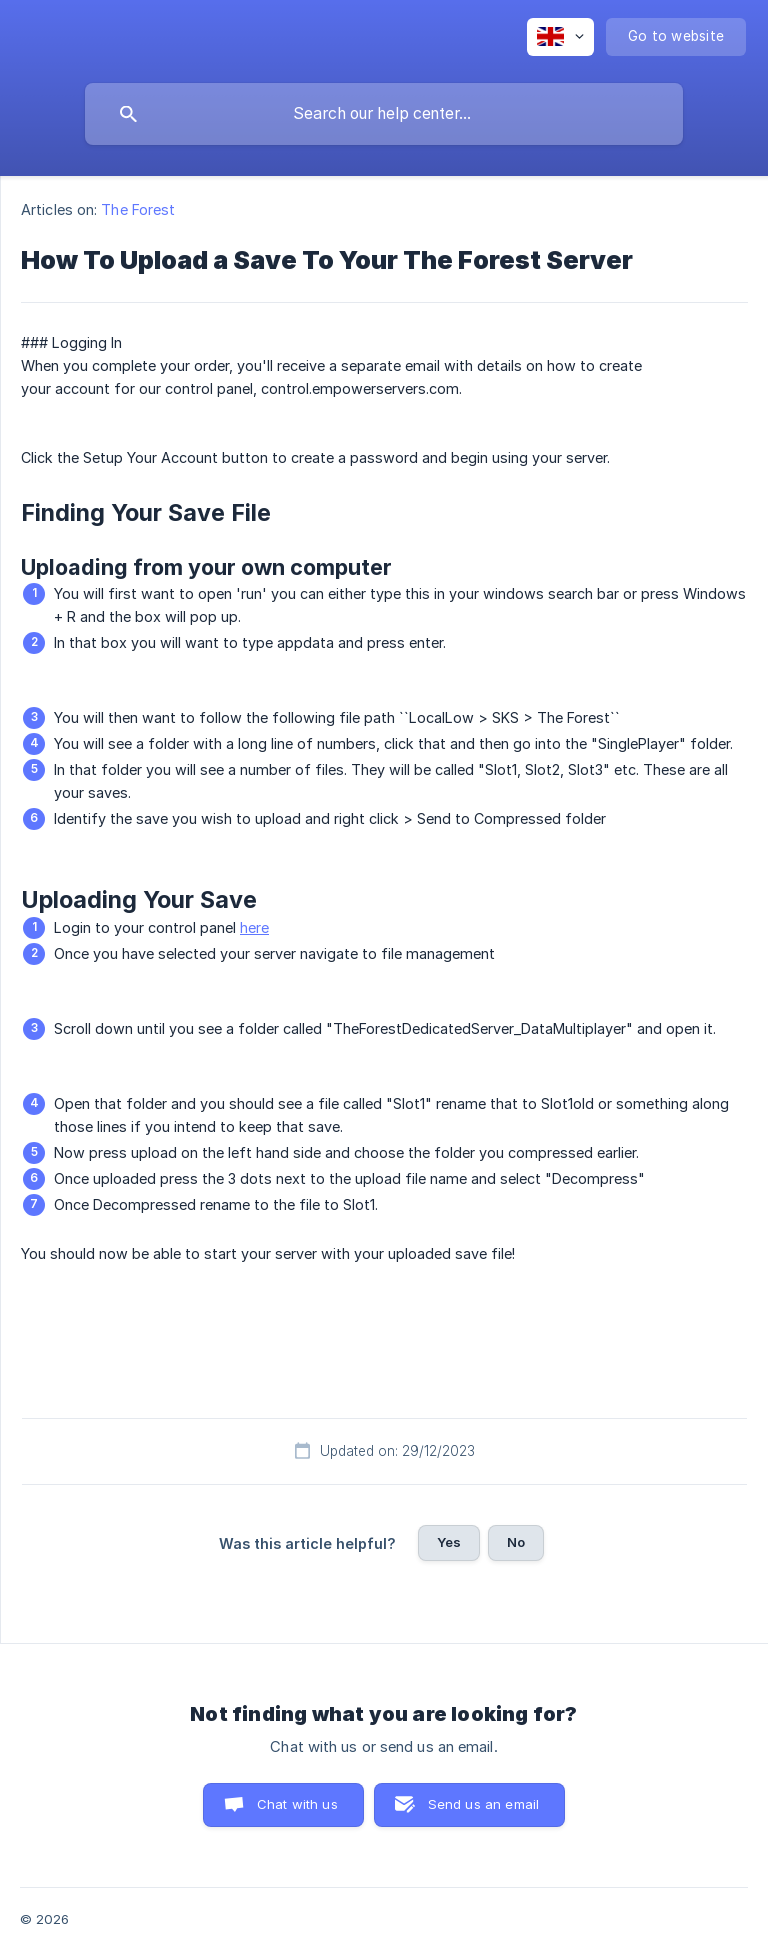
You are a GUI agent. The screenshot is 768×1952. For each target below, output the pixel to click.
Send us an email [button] (483, 1804)
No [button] (516, 1542)
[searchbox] (384, 114)
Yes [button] (449, 1542)
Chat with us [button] (297, 1804)
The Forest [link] (138, 209)
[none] (560, 37)
